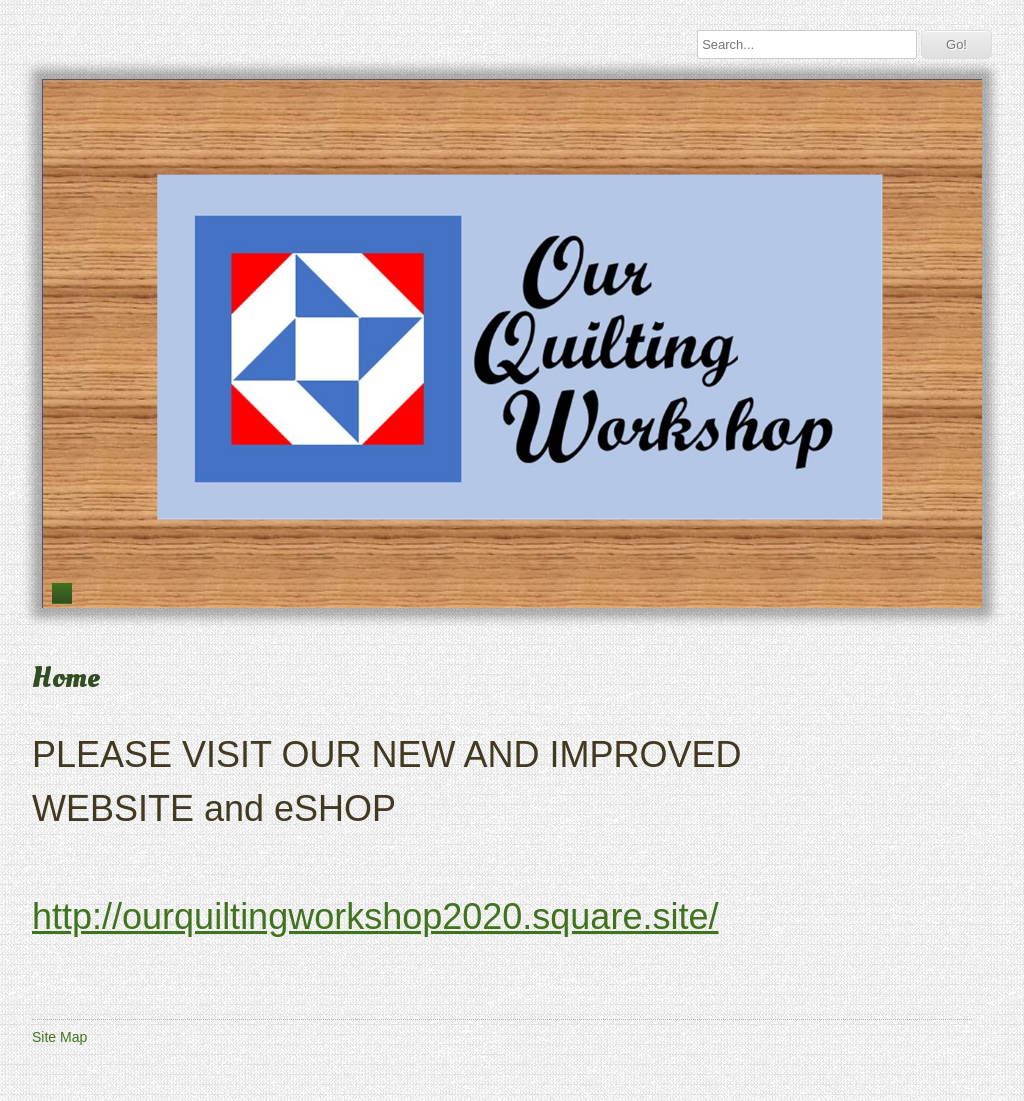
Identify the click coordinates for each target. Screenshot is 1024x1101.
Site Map (59, 1037)
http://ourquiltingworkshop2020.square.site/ (375, 916)
